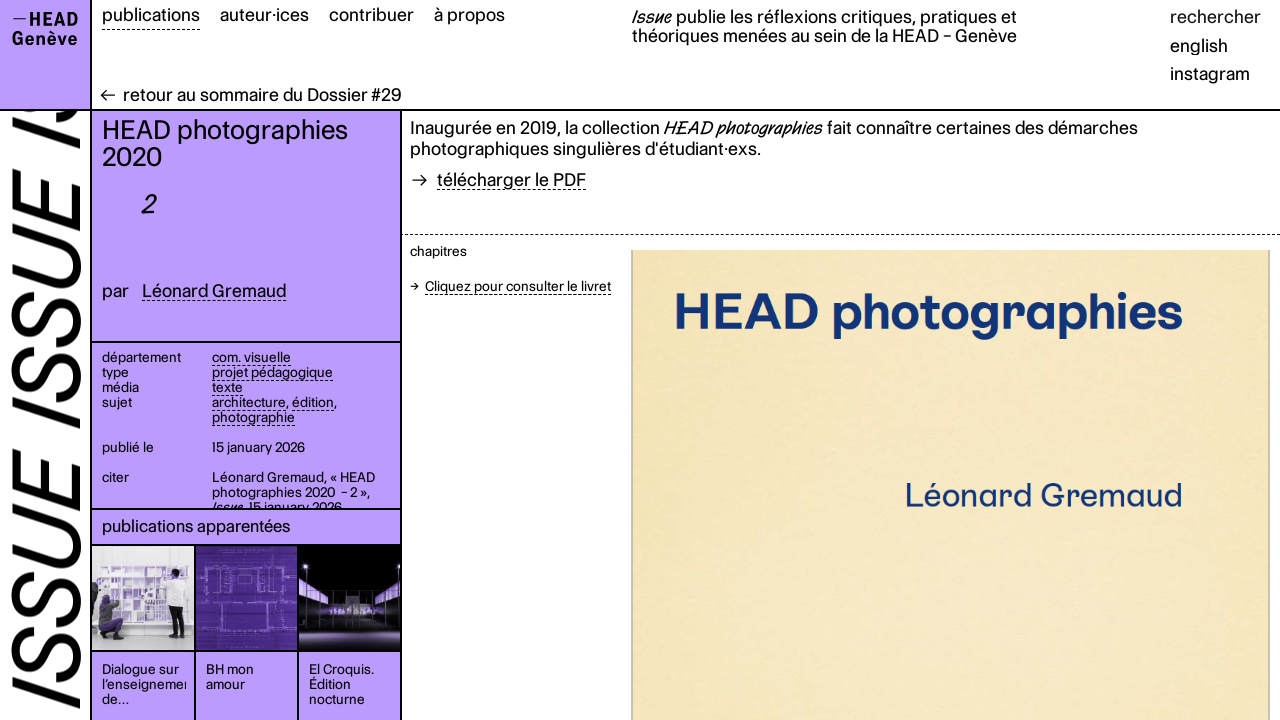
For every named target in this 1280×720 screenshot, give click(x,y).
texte (227, 387)
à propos (469, 14)
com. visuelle (251, 357)
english (1199, 45)
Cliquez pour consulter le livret (518, 286)
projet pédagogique (272, 372)
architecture (249, 402)
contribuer (371, 14)
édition (313, 402)
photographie (253, 417)
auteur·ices (264, 14)
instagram (1210, 73)
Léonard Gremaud (214, 290)
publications (151, 14)
